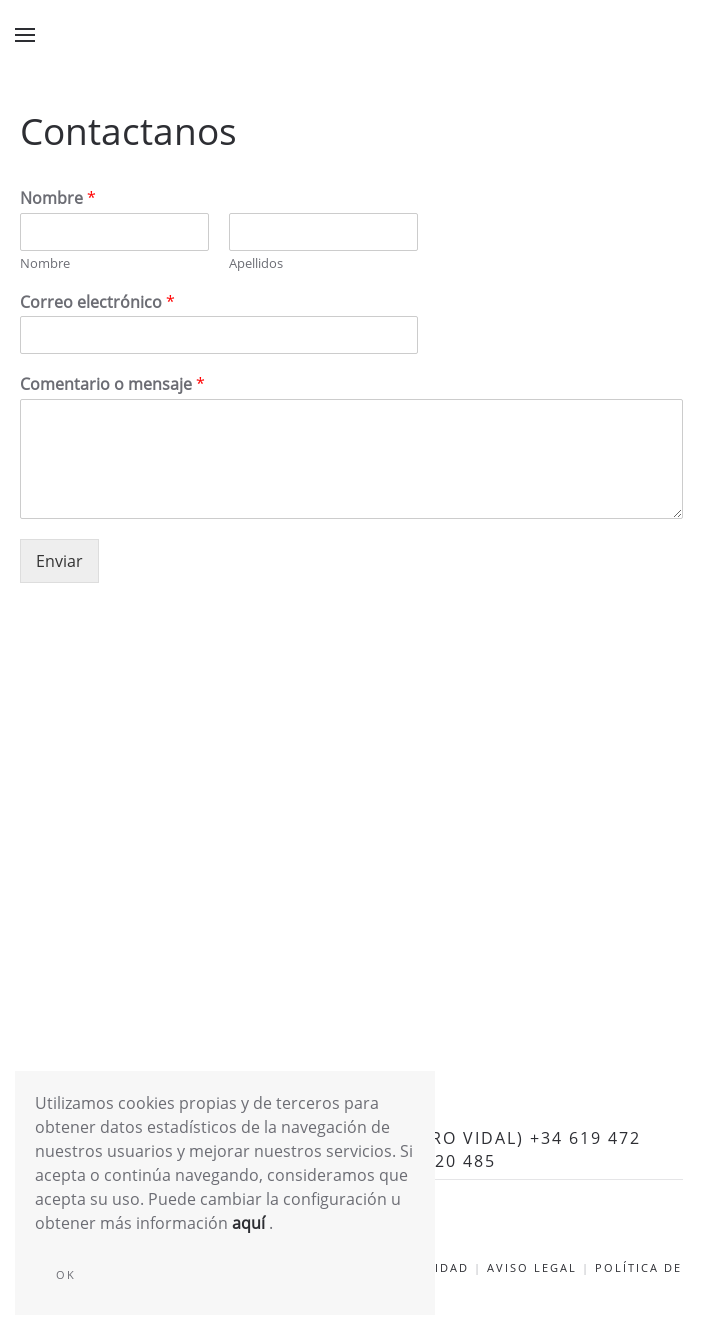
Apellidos (256, 263)
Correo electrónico (97, 302)
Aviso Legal (532, 1267)
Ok (66, 1274)
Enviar (59, 561)
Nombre (58, 198)
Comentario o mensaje (112, 384)
